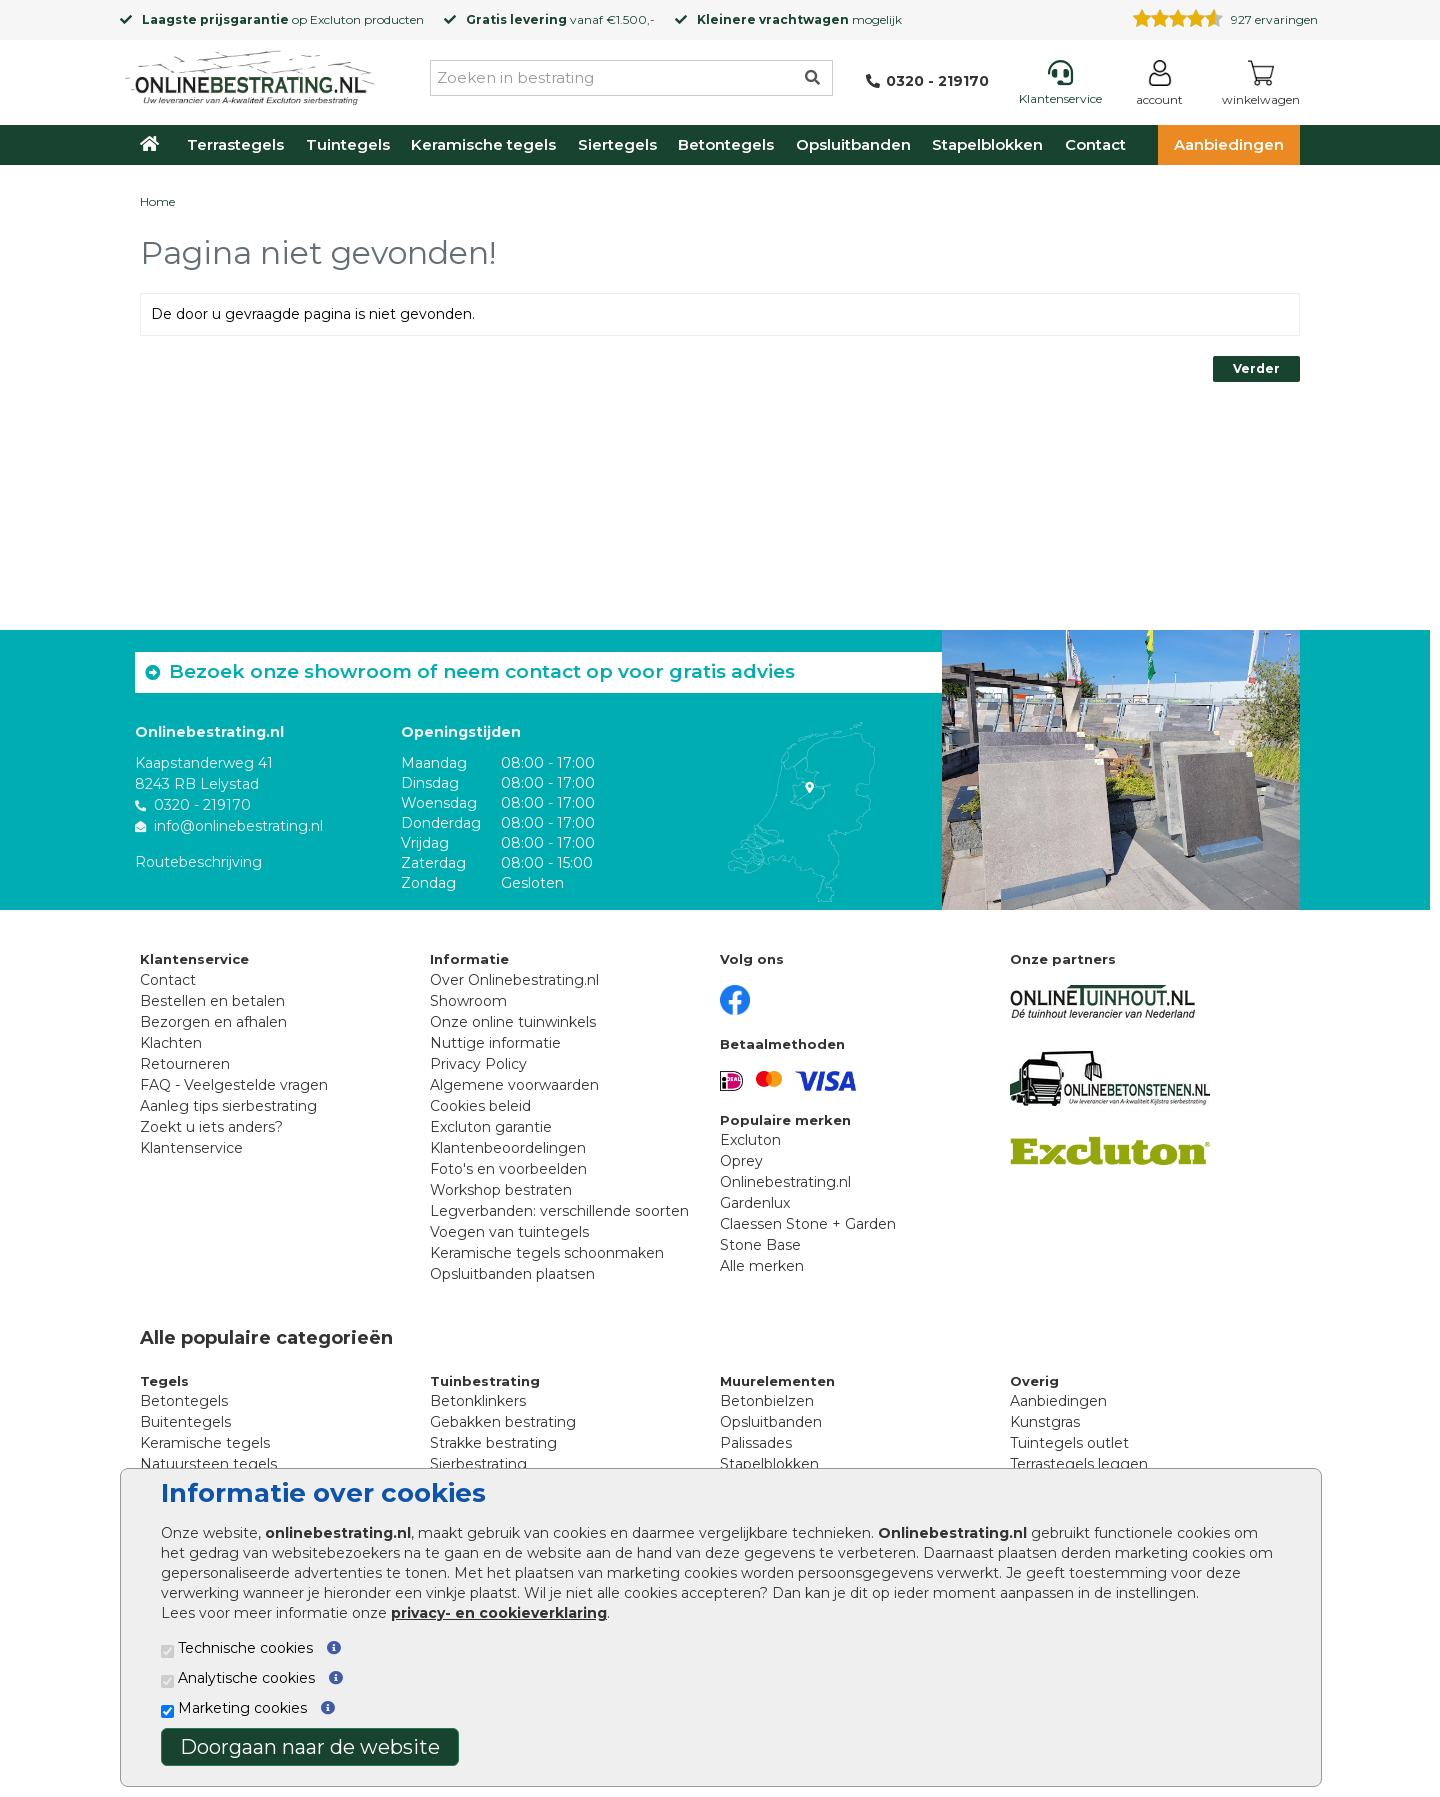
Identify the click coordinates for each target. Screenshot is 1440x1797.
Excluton (335, 19)
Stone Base (760, 1245)
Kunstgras (1045, 1422)
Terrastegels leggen (1079, 1464)
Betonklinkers (478, 1401)
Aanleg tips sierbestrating (228, 1106)
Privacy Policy (478, 1064)
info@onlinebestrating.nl (238, 826)
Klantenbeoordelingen (508, 1148)
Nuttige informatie (495, 1043)
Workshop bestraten (501, 1190)
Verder (1256, 368)
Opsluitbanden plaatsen (512, 1274)
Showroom (468, 1001)
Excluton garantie (491, 1127)
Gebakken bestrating (503, 1422)
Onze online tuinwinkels (513, 1022)
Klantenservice (191, 1148)
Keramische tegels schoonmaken (547, 1253)
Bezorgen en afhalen (213, 1022)
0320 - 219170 (202, 805)
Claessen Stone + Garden (808, 1224)
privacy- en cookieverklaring (499, 1613)
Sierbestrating (478, 1464)
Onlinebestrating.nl (785, 1182)
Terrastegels (235, 144)
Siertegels (617, 144)
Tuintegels (348, 144)
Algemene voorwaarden (514, 1085)
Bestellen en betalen (212, 1001)
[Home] (250, 74)
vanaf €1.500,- (560, 19)
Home (157, 201)
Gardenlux (755, 1203)
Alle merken (762, 1266)
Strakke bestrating (493, 1443)
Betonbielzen (767, 1401)
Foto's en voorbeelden (508, 1169)
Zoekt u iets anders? (211, 1127)
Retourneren (185, 1064)
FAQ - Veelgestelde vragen (234, 1085)
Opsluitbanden (853, 144)
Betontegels (726, 144)
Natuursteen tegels (208, 1464)
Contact (1095, 144)
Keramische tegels (483, 144)
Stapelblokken (987, 144)
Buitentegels (185, 1422)
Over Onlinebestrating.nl (514, 980)
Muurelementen (777, 1381)
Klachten (171, 1043)
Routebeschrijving (198, 862)
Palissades (756, 1443)
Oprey (741, 1161)
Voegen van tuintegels (509, 1232)
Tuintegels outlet (1069, 1443)
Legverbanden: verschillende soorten (559, 1211)
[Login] (1159, 86)
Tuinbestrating (485, 1381)
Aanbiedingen (1229, 144)
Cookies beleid (480, 1106)
